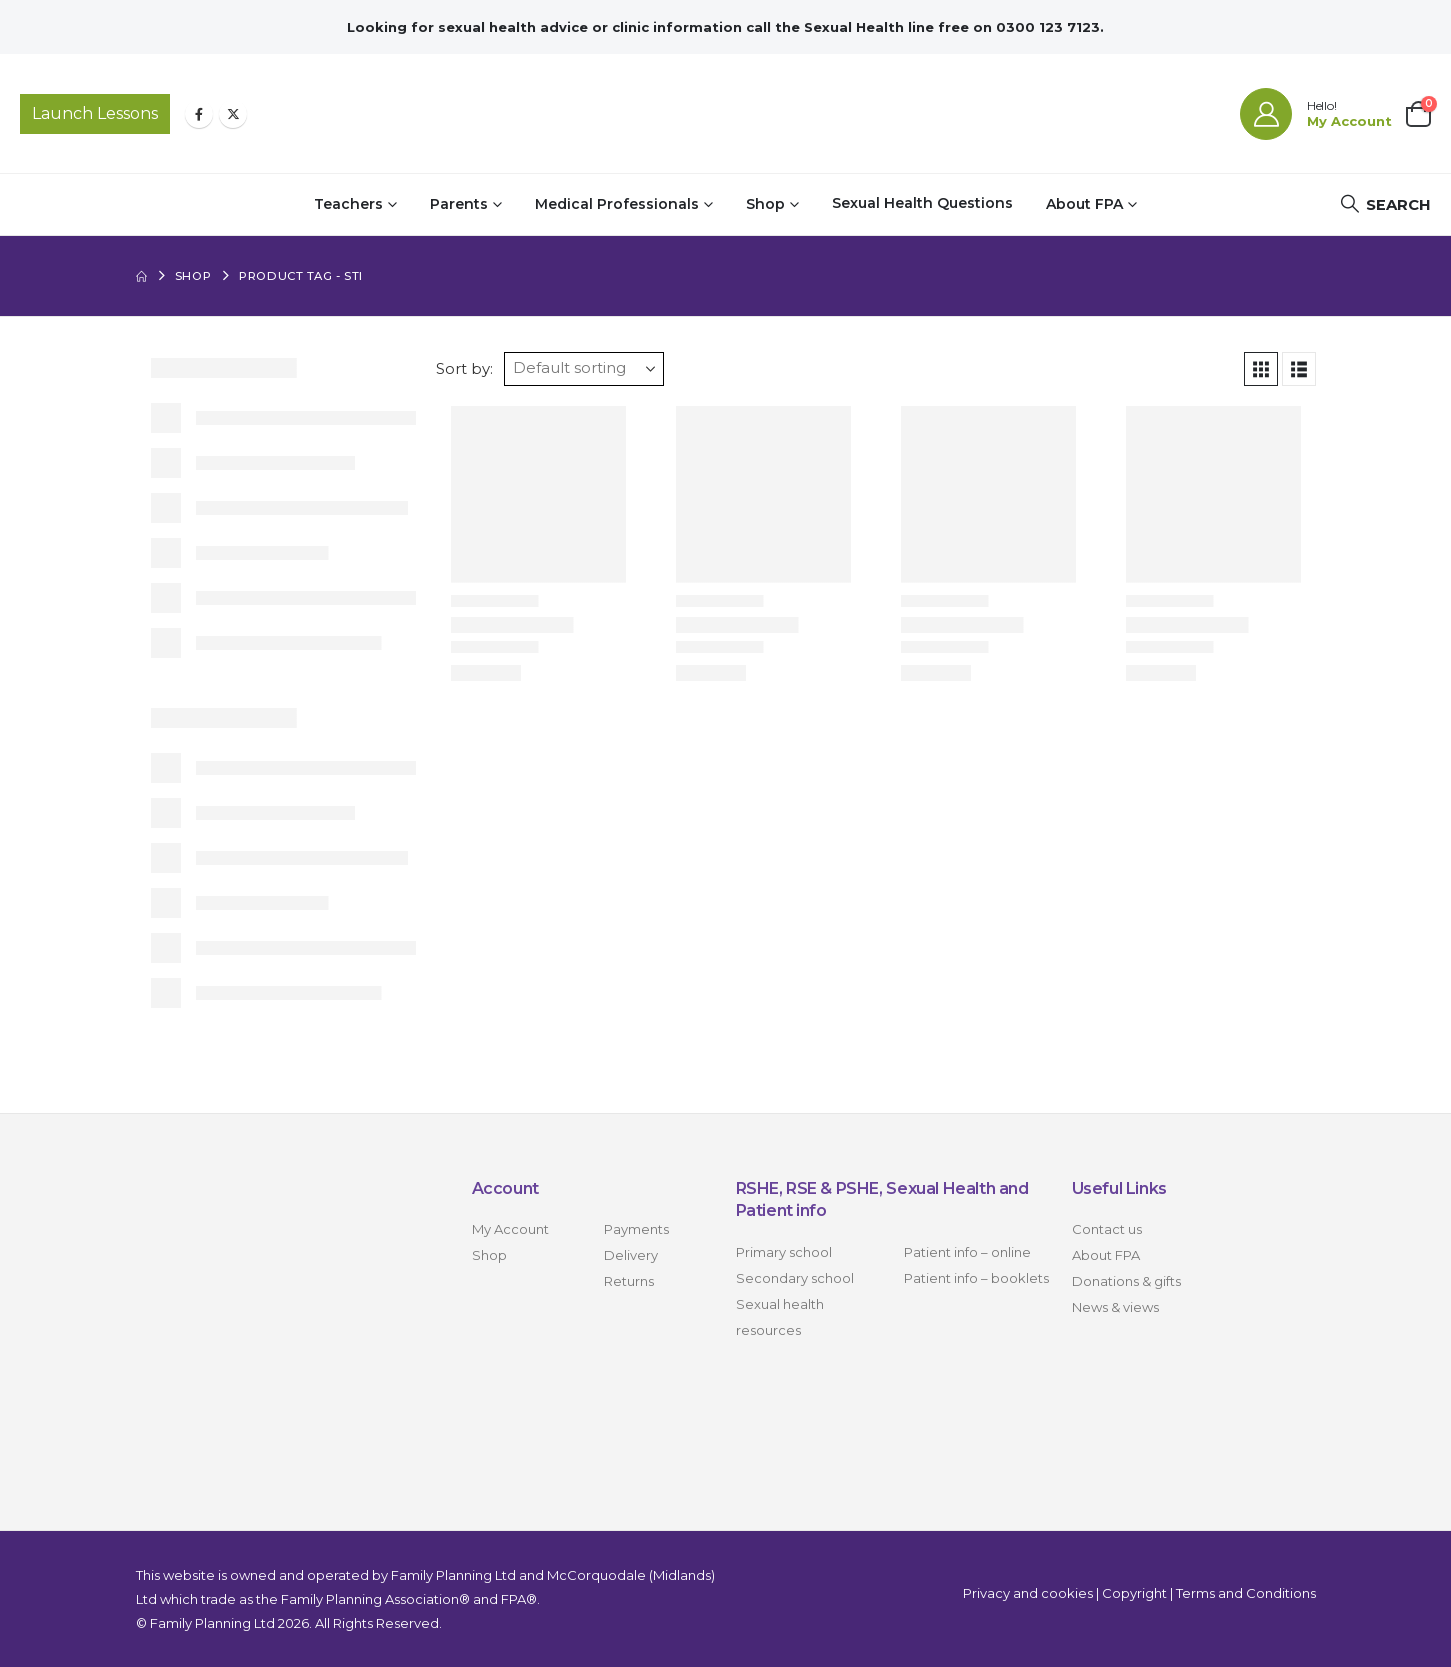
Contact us (1107, 1229)
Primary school (784, 1252)
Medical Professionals (617, 204)
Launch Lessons (95, 113)
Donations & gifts (1126, 1281)
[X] (233, 114)
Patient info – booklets (976, 1278)
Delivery (631, 1255)
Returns (629, 1281)
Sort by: (464, 369)
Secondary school (795, 1278)
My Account (510, 1229)
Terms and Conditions (1246, 1593)
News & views (1115, 1307)
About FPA (1084, 204)
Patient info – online (967, 1252)
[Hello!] (1316, 114)
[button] (1385, 204)
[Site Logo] (726, 113)
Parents (459, 204)
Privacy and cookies (1028, 1593)
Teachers (348, 204)
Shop (765, 204)
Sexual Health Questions (922, 203)
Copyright (1134, 1593)
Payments (636, 1229)
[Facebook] (199, 114)
